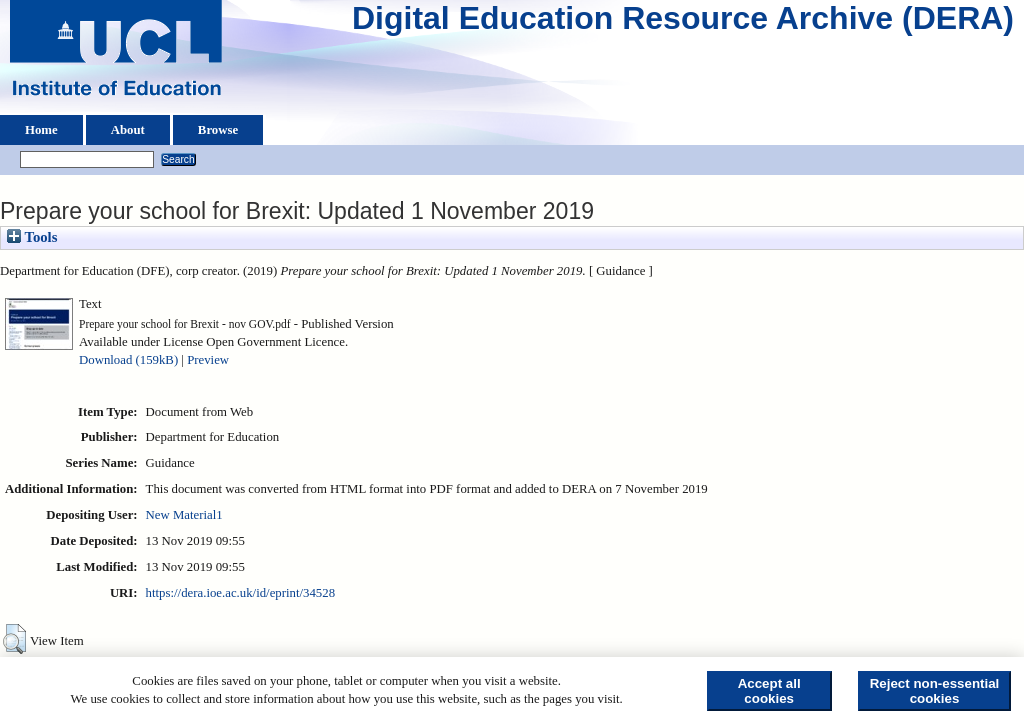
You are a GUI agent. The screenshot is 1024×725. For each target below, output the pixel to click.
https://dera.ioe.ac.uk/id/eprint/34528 (240, 593)
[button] (14, 639)
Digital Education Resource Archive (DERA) (683, 23)
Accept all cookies (769, 691)
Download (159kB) (128, 360)
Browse (218, 130)
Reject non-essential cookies (935, 691)
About (128, 130)
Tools (32, 237)
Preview (208, 360)
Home (41, 130)
